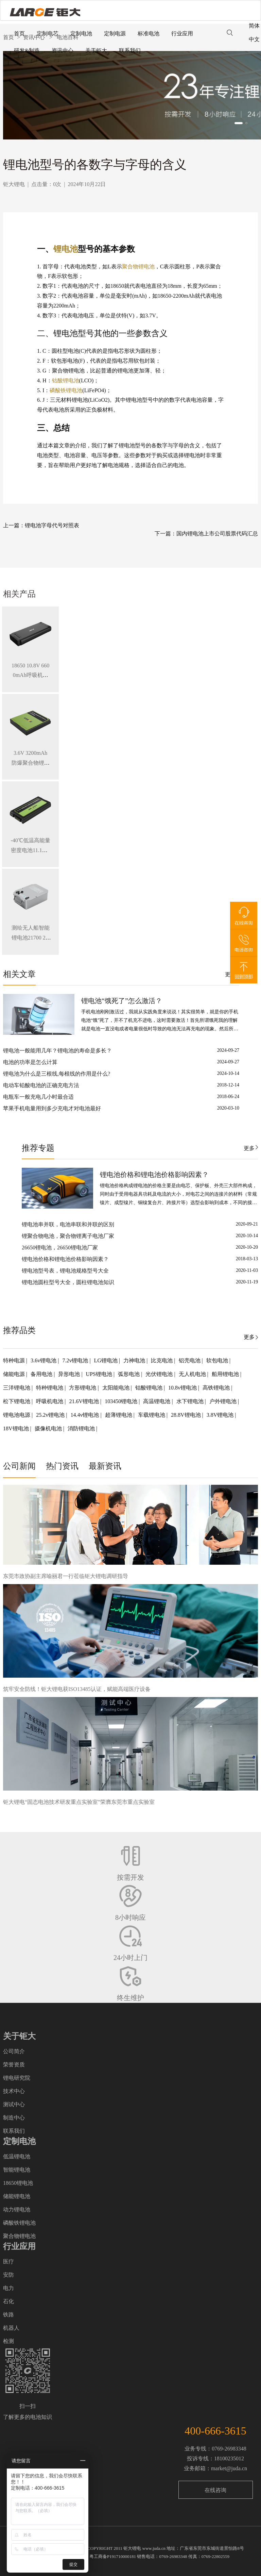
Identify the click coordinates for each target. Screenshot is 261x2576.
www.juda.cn (154, 2548)
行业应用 (182, 33)
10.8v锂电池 (183, 1388)
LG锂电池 (106, 1360)
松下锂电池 (17, 1401)
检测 (8, 2341)
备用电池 (42, 1374)
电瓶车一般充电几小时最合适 (38, 1097)
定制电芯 (47, 33)
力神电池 (134, 1360)
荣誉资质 (14, 2064)
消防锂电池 (82, 1428)
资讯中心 (62, 50)
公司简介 (14, 2051)
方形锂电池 (83, 1388)
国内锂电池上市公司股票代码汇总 (217, 533)
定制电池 (81, 33)
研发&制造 (27, 50)
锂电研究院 (16, 2078)
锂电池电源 (17, 1415)
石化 (8, 2301)
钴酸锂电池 (65, 380)
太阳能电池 (116, 1388)
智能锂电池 (16, 2170)
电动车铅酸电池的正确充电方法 (41, 1085)
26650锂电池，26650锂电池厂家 (60, 1247)
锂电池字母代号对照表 (52, 525)
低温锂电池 (16, 2156)
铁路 (8, 2314)
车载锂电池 (152, 1415)
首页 (19, 33)
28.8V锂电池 (186, 1415)
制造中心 (14, 2118)
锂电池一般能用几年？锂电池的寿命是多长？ (57, 1050)
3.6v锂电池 (44, 1360)
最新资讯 (105, 1466)
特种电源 (14, 1360)
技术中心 (14, 2091)
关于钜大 (96, 50)
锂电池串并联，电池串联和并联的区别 (68, 1224)
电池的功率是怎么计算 (30, 1062)
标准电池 (148, 33)
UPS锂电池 (100, 1374)
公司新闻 (19, 1466)
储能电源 (14, 1374)
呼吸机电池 (50, 1401)
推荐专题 (38, 1148)
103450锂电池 (122, 1401)
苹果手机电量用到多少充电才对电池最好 (52, 1108)
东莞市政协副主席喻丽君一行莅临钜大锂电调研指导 (65, 1576)
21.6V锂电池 (84, 1401)
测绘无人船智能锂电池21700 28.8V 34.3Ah (31, 937)
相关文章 (19, 974)
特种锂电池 (50, 1388)
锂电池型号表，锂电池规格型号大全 (65, 1271)
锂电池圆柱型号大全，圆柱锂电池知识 (68, 1282)
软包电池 (217, 1360)
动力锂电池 (16, 2209)
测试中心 (14, 2104)
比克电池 (162, 1360)
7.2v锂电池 (75, 1360)
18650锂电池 (18, 2183)
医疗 (8, 2261)
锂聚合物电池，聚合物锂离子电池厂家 (68, 1236)
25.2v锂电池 (51, 1415)
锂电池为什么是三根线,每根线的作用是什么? (56, 1074)
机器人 (11, 2328)
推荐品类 (19, 1330)
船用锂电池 (226, 1374)
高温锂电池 (157, 1401)
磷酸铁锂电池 (66, 390)
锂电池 (65, 249)
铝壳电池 (190, 1360)
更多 (249, 1148)
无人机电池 (193, 1374)
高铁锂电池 (217, 1388)
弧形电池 (129, 1374)
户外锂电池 (223, 1401)
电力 (8, 2288)
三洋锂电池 (17, 1388)
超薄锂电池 (119, 1415)
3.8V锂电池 (221, 1415)
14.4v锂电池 (85, 1415)
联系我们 (130, 50)
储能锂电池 (16, 2196)
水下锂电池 (190, 1401)
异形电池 (69, 1374)
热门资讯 (62, 1466)
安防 (8, 2275)
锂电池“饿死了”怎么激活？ (121, 1000)
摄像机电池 (49, 1428)
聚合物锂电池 (138, 266)
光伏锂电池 (159, 1374)
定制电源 (115, 33)
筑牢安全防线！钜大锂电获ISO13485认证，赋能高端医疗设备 (77, 1689)
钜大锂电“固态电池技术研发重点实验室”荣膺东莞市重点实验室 (79, 1802)
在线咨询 (215, 2490)
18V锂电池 (16, 1428)
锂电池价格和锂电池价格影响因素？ (154, 1174)
